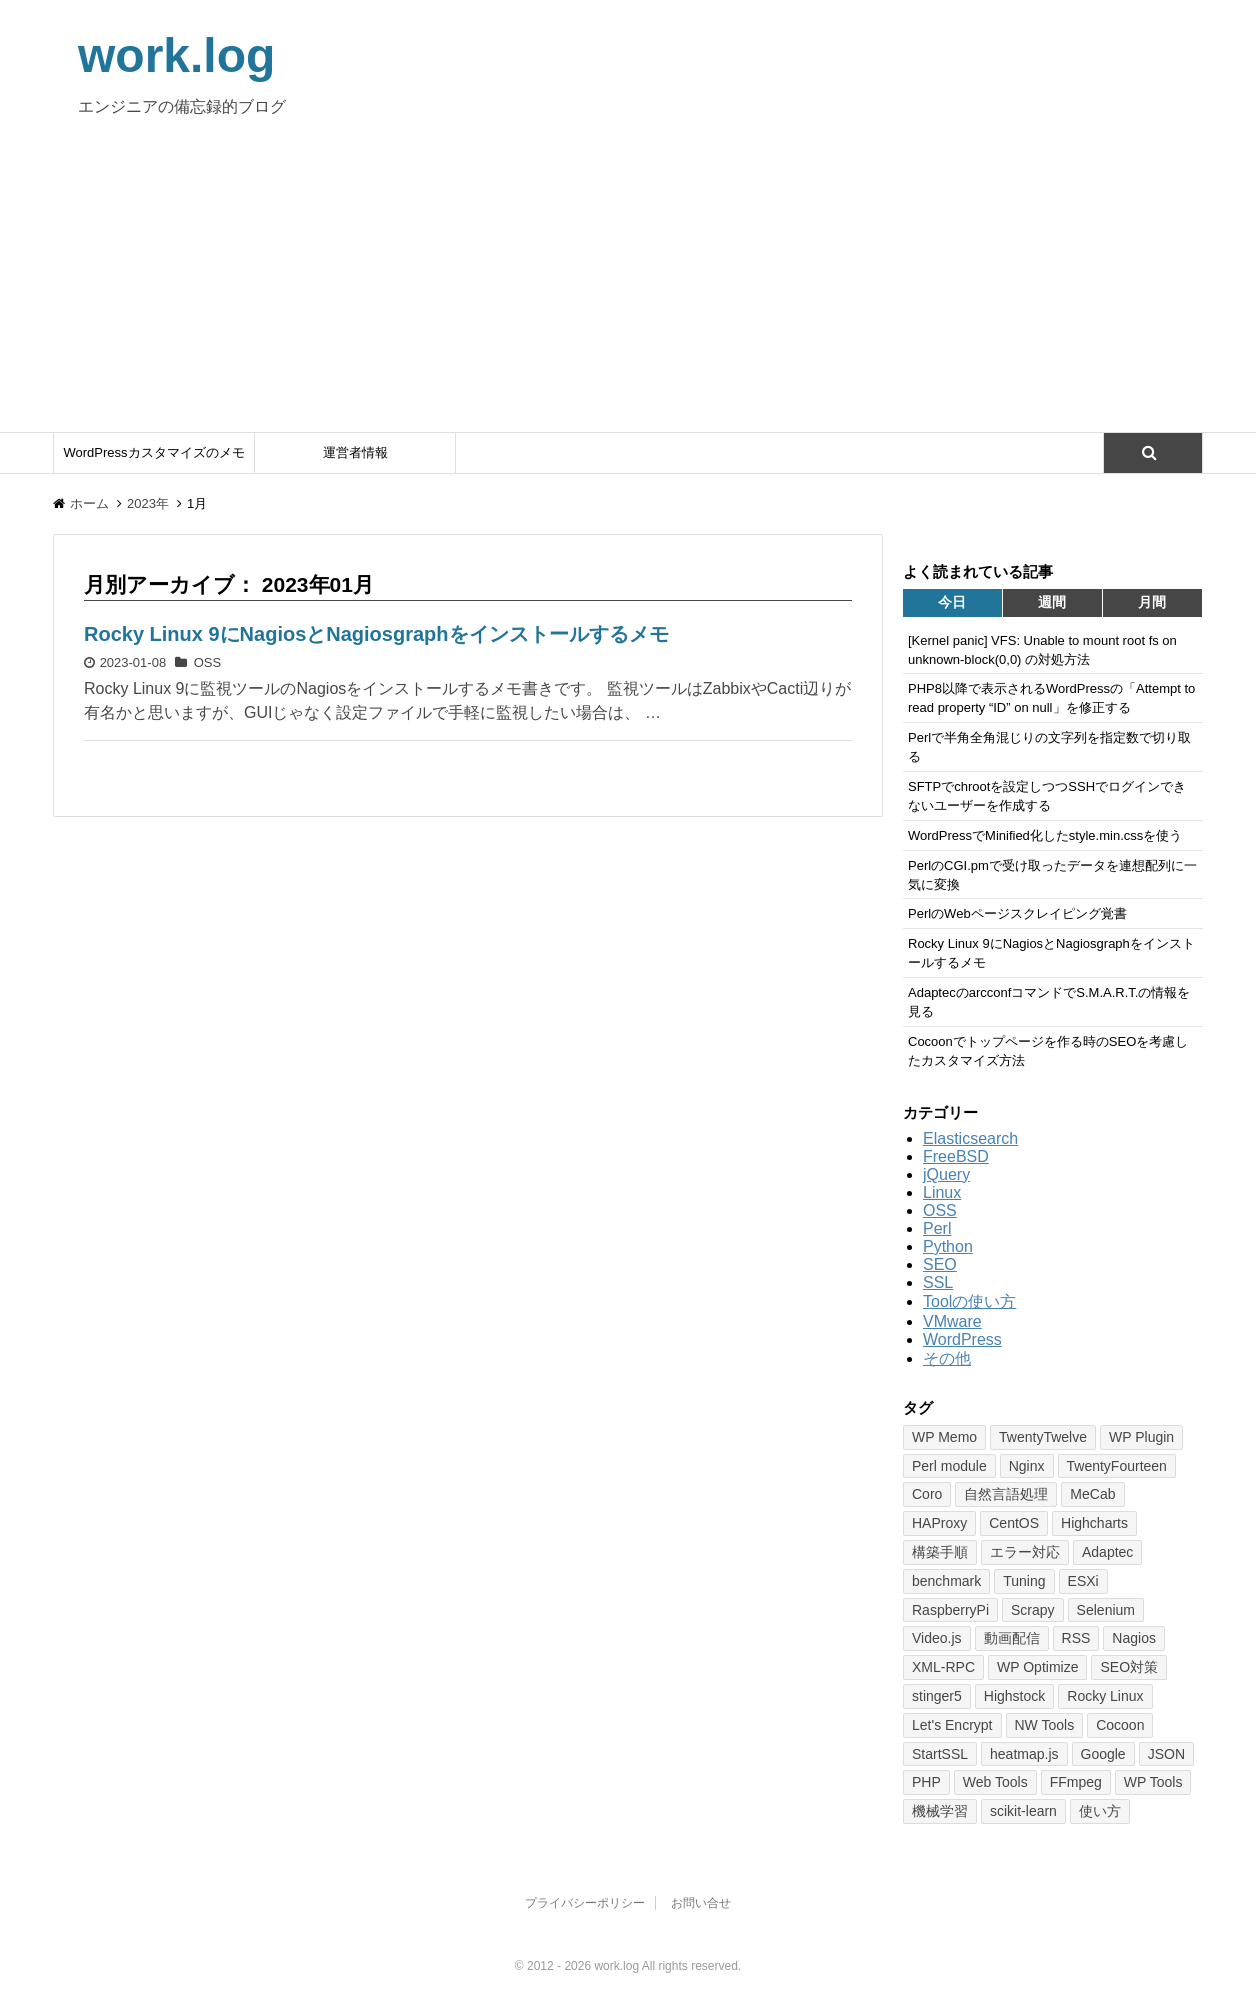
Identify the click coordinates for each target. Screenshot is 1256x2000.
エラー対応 (1025, 1552)
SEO (940, 1264)
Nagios (1134, 1638)
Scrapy (1033, 1610)
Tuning (1024, 1581)
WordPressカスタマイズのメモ (153, 452)
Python (948, 1246)
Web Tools (995, 1782)
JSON (1166, 1754)
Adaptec (1107, 1552)
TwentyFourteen (1117, 1466)
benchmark (946, 1581)
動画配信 (1012, 1638)
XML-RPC (943, 1667)
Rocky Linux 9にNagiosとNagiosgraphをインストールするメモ (376, 634)
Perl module (949, 1466)
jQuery (946, 1174)
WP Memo (944, 1437)
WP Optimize (1037, 1667)
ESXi (1083, 1581)
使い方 (1100, 1811)
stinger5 (937, 1696)
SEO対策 (1129, 1667)
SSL (938, 1282)
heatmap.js (1024, 1754)
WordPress (962, 1339)
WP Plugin (1141, 1437)
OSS (207, 662)
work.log (176, 55)
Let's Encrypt (952, 1725)
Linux (942, 1192)
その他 (947, 1358)
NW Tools (1045, 1725)
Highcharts (1094, 1523)
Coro (927, 1494)
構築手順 (940, 1552)
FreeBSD (956, 1156)
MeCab (1092, 1494)
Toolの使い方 (969, 1301)
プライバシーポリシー (585, 1903)
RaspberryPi (950, 1610)
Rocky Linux (1105, 1696)
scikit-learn (1023, 1811)
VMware (952, 1321)
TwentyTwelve (1043, 1437)
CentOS (1014, 1523)
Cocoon (1120, 1725)
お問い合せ (701, 1903)
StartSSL (940, 1754)
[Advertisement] (628, 282)
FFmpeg (1076, 1782)
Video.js (937, 1638)
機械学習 (940, 1811)
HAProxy (939, 1523)
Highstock (1014, 1696)
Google (1103, 1754)
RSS (1076, 1638)
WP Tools (1153, 1782)
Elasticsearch (970, 1138)
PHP (926, 1782)
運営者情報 (355, 452)
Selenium (1106, 1610)
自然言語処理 (1006, 1494)
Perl (937, 1228)
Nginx (1027, 1466)
